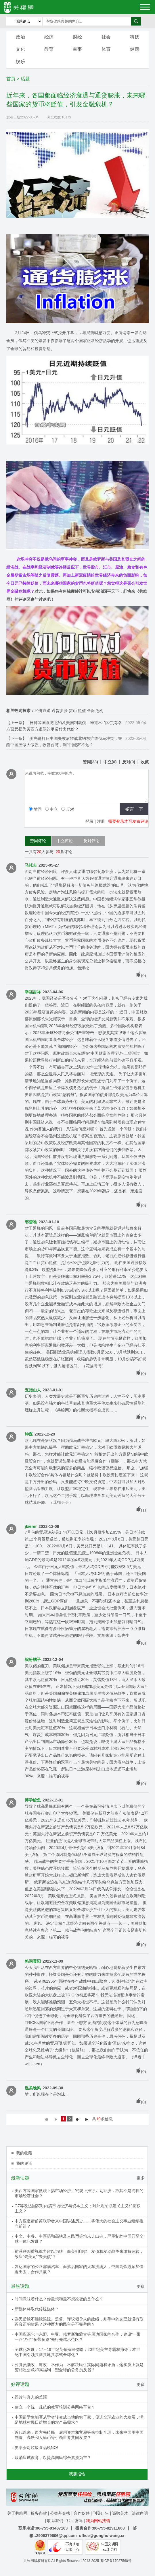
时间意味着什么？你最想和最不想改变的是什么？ (59, 2299)
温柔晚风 (33, 2088)
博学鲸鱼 (33, 1800)
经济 (48, 36)
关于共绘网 (17, 2513)
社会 (106, 36)
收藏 (145, 762)
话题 (25, 78)
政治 (20, 36)
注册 (101, 821)
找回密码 (74, 2520)
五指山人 (33, 1390)
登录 (89, 821)
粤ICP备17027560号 (115, 2561)
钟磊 (29, 1434)
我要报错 (77, 2474)
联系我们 (55, 2520)
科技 (134, 36)
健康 (134, 49)
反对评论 (91, 840)
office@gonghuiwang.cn (102, 2535)
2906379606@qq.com (56, 2535)
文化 (20, 49)
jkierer (31, 1526)
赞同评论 (38, 840)
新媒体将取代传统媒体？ (37, 2309)
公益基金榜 (60, 2513)
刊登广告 (101, 2513)
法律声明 (140, 2513)
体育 (106, 49)
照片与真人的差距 (31, 2397)
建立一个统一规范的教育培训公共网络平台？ (55, 2407)
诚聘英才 (120, 2513)
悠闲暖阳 (33, 1961)
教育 (48, 49)
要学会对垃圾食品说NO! (36, 2447)
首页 (11, 78)
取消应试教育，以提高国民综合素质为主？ (53, 2457)
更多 (141, 2178)
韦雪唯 (31, 1222)
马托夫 (31, 865)
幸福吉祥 (33, 992)
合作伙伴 (82, 2513)
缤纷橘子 (33, 1659)
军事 (77, 49)
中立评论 (65, 840)
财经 (77, 36)
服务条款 (39, 2513)
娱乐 (20, 61)
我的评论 (24, 2163)
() (90, 762)
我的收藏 (24, 2153)
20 (39, 851)
